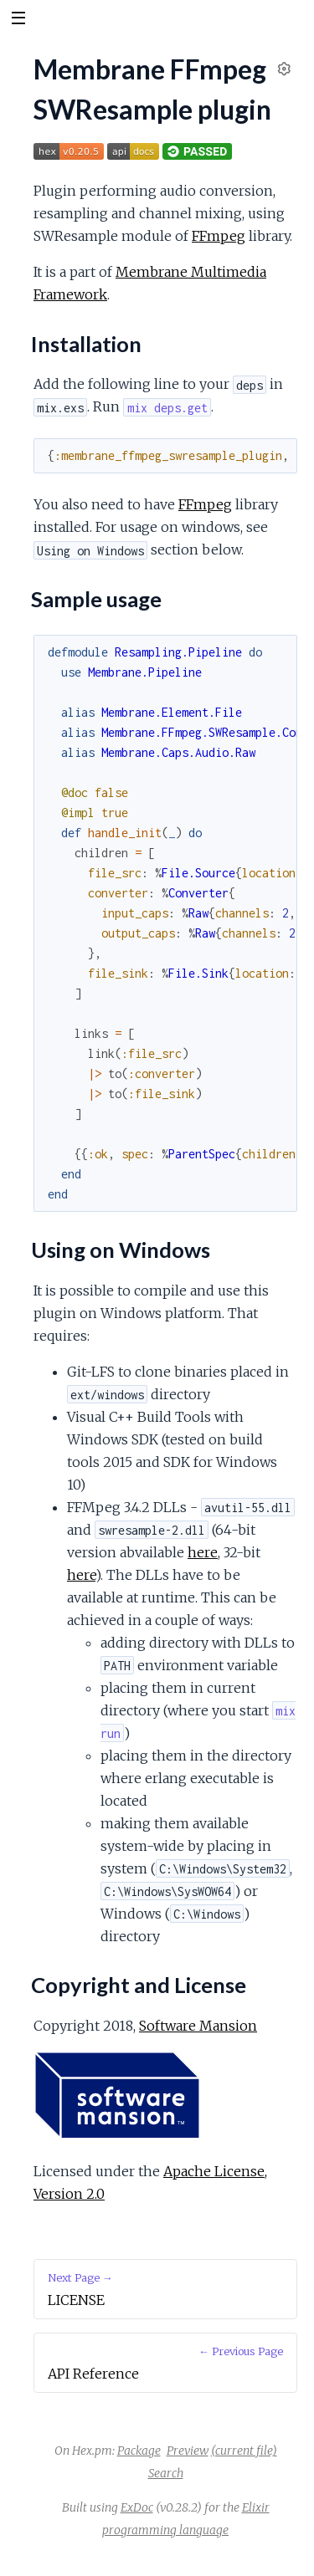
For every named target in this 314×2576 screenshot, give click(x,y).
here (203, 1552)
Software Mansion (198, 2025)
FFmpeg (218, 235)
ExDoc (137, 2507)
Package (139, 2450)
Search (165, 2473)
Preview (187, 2450)
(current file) (244, 2450)
